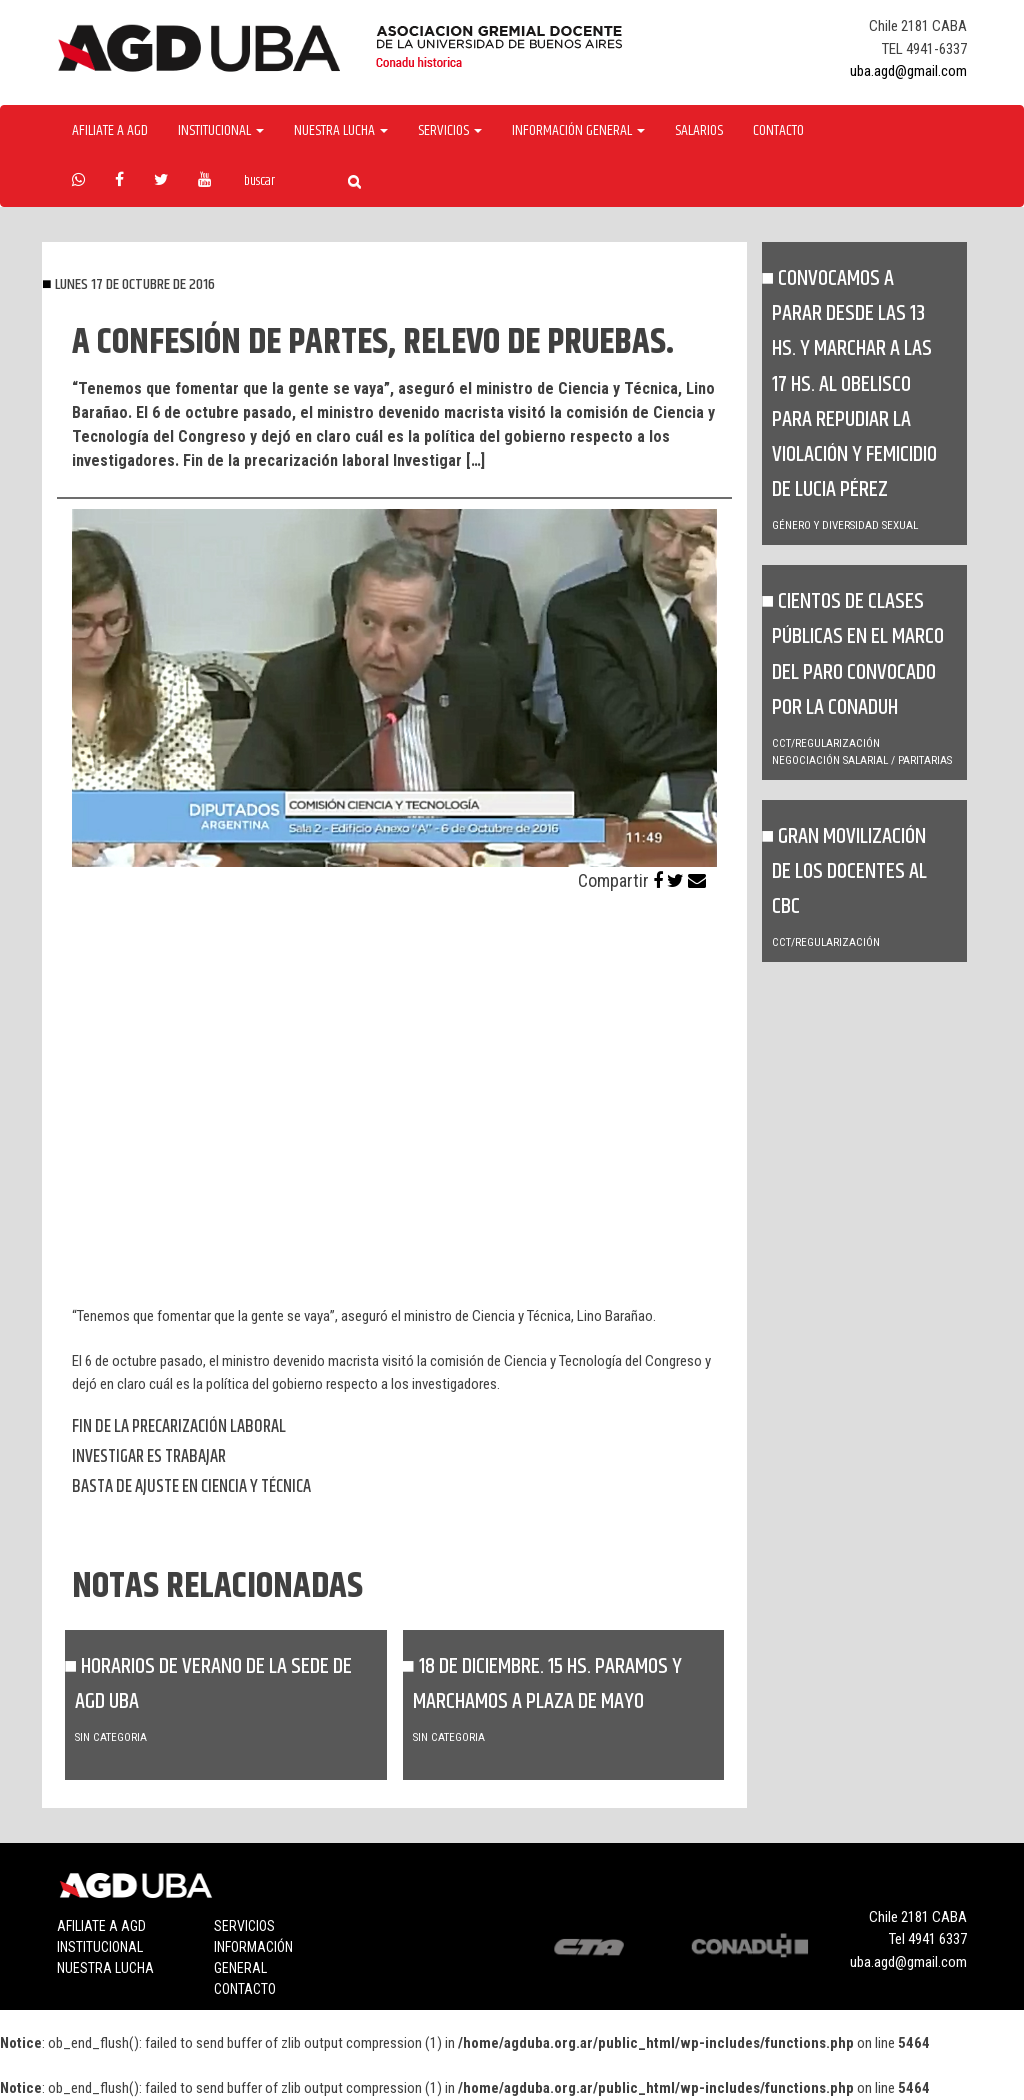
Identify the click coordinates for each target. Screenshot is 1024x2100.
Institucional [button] (221, 131)
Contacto (778, 131)
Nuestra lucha (105, 1968)
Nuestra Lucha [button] (341, 131)
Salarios (699, 131)
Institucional (100, 1947)
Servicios (244, 1926)
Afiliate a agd (110, 131)
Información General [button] (578, 131)
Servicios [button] (450, 131)
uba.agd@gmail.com (908, 71)
